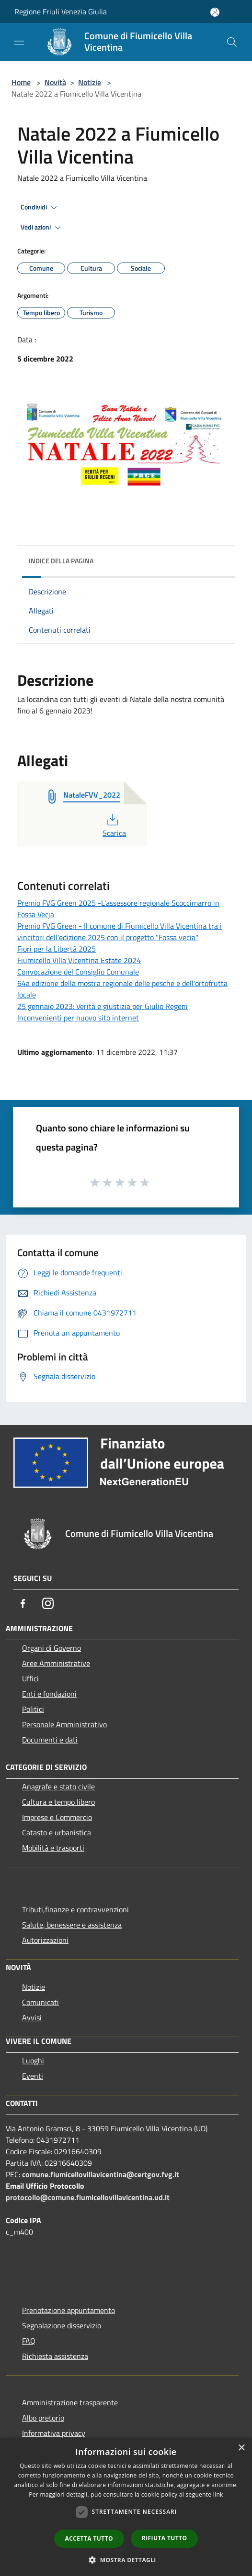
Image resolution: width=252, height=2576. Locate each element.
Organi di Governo (51, 1648)
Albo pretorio (43, 2417)
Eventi (32, 2076)
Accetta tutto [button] (89, 2538)
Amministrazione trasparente (70, 2402)
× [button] (241, 2448)
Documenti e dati (50, 1739)
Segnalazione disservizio (61, 2325)
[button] (126, 2560)
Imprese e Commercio (57, 1817)
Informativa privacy (53, 2433)
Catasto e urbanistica (56, 1832)
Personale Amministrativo (64, 1724)
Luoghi (33, 2060)
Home (21, 82)
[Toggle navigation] (19, 41)
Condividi (40, 207)
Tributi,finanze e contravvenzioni (75, 1909)
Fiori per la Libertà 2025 (56, 948)
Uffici (30, 1678)
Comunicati (40, 2002)
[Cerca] (232, 42)
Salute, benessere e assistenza (72, 1924)
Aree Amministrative (56, 1663)
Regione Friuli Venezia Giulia (60, 11)
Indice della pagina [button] (61, 561)
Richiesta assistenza (55, 2356)
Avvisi (32, 2017)
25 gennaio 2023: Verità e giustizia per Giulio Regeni (102, 1006)
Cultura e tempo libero (58, 1802)
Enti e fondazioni (49, 1693)
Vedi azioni (42, 227)
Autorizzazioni (45, 1940)
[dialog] (126, 2507)
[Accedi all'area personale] (215, 12)
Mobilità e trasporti (53, 1847)
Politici (33, 1709)
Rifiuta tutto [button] (164, 2538)
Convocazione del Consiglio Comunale (78, 971)
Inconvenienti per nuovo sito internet (78, 1017)
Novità (55, 82)
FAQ (28, 2340)
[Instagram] (47, 1603)
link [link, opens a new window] (218, 2494)
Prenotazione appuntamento (68, 2310)
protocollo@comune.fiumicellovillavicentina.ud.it (88, 2197)
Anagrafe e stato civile (58, 1786)
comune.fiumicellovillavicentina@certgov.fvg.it (100, 2174)
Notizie (89, 82)
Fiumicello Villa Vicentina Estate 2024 (79, 960)
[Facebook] (23, 1603)
